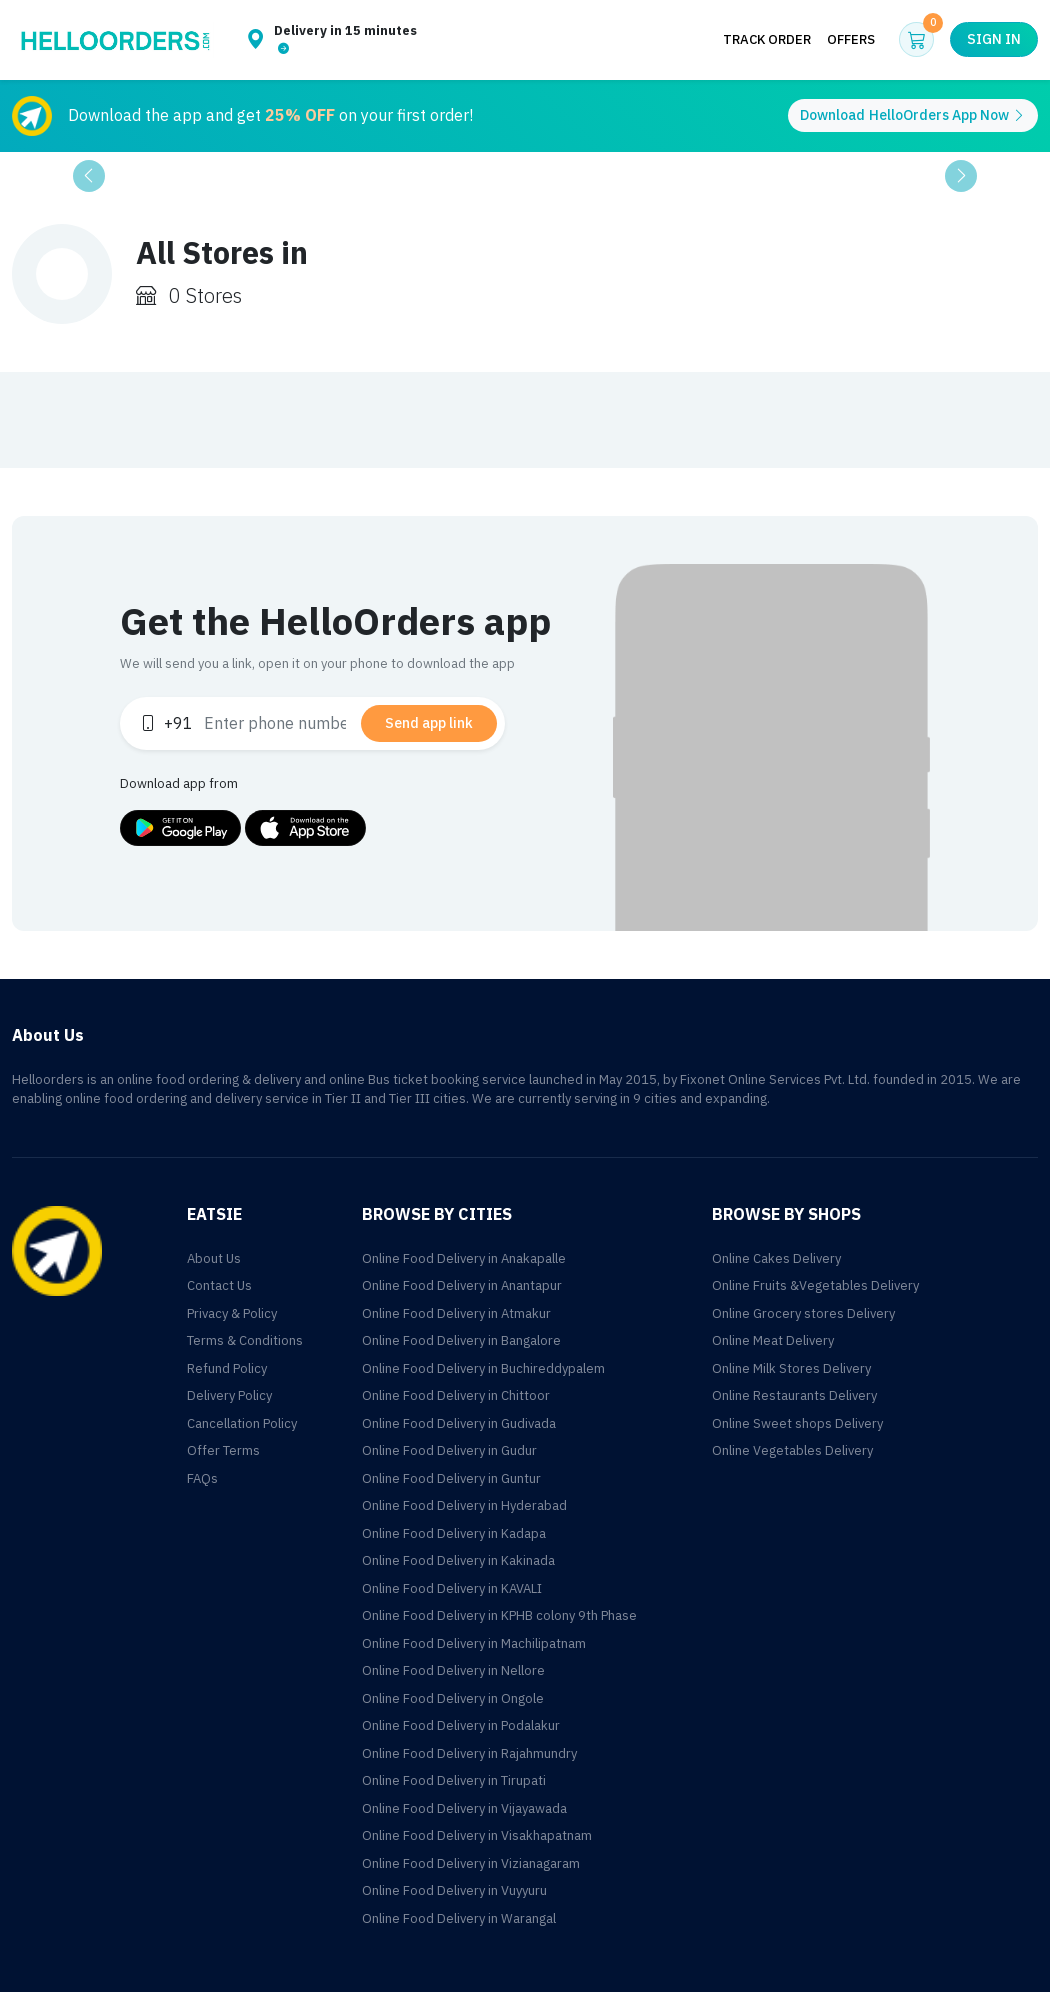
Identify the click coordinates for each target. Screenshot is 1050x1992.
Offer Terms (223, 1450)
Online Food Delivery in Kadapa (454, 1533)
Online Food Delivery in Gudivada (459, 1423)
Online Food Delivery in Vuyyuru (454, 1890)
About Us (214, 1258)
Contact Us (219, 1285)
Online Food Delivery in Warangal (459, 1918)
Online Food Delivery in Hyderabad (464, 1505)
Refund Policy (227, 1368)
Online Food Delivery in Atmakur (456, 1313)
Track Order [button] (767, 39)
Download (913, 115)
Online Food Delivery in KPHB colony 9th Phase (499, 1615)
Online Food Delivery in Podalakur (461, 1725)
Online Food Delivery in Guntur (451, 1478)
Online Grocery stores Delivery (803, 1313)
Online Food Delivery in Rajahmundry (469, 1753)
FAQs (202, 1478)
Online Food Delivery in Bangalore (461, 1340)
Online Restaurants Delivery (794, 1395)
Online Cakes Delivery (776, 1258)
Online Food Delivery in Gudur (449, 1450)
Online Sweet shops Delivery (797, 1423)
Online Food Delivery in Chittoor (456, 1395)
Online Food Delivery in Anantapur (462, 1285)
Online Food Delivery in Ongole (453, 1698)
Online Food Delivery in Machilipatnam (474, 1643)
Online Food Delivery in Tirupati (454, 1780)
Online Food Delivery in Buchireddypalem (483, 1368)
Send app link (429, 723)
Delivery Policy (229, 1395)
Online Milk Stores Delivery (791, 1368)
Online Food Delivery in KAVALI (452, 1588)
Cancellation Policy (242, 1423)
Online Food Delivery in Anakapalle (464, 1258)
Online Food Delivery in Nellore (453, 1670)
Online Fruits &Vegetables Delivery (815, 1285)
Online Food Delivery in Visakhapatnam (477, 1835)
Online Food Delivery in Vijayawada (464, 1808)
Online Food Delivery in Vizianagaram (471, 1863)
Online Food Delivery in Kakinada (458, 1560)
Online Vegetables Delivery (792, 1450)
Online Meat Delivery (773, 1340)
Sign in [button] (994, 39)
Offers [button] (851, 39)
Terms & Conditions (245, 1340)
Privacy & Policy (232, 1313)
